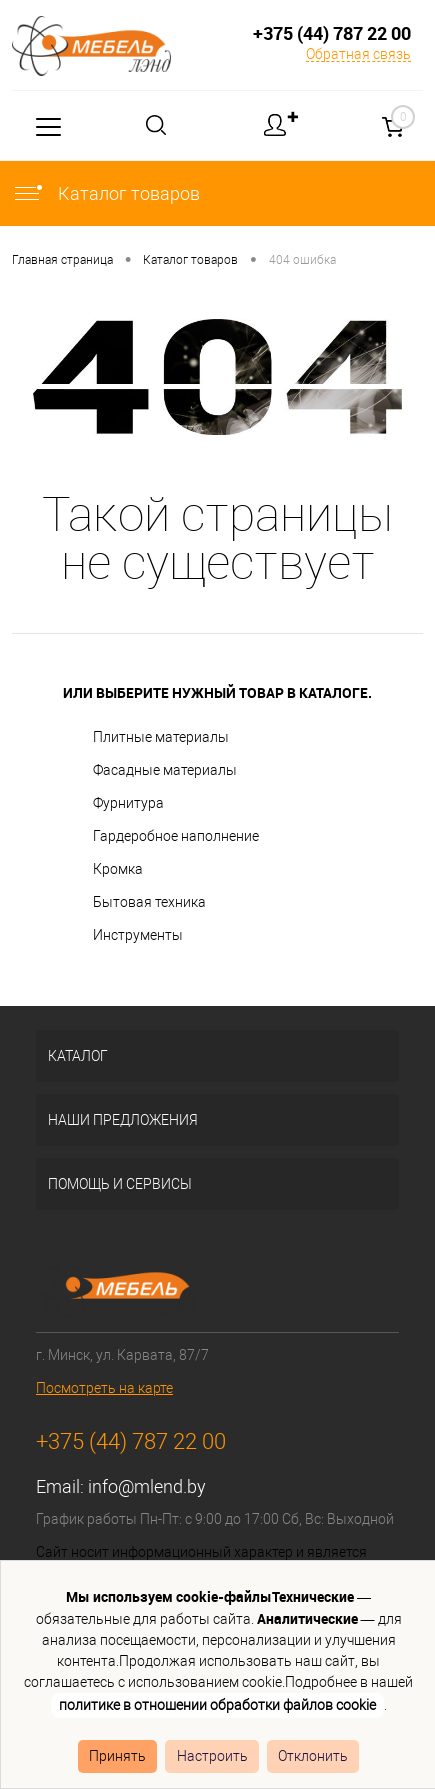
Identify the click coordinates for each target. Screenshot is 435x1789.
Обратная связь (358, 54)
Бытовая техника (149, 902)
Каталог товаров (106, 193)
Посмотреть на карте (104, 1388)
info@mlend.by (147, 1486)
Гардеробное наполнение (176, 836)
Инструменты (138, 935)
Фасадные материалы (165, 770)
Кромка (118, 869)
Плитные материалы (161, 737)
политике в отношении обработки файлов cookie (217, 1705)
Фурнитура (128, 803)
